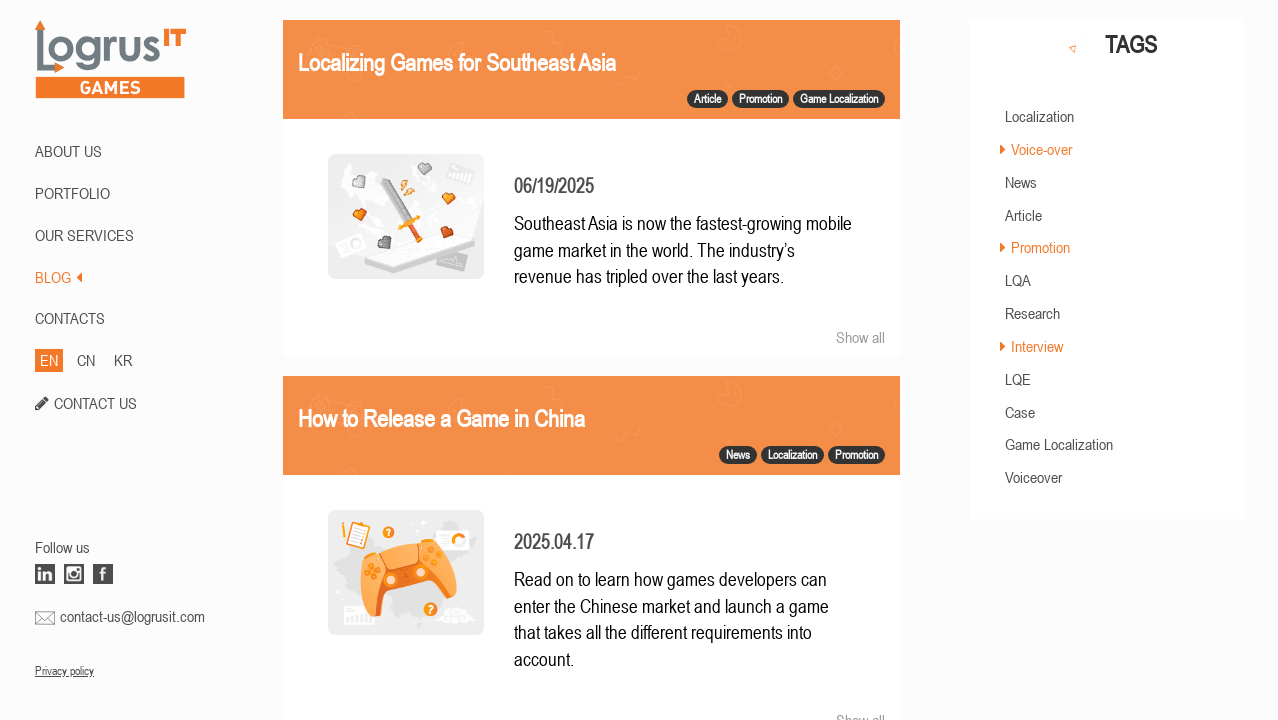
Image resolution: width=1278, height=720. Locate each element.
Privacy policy (64, 671)
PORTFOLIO (72, 193)
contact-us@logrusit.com (132, 616)
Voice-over (1041, 149)
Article (1023, 215)
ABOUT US (68, 151)
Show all (860, 337)
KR (123, 360)
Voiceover (1033, 477)
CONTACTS (70, 318)
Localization (1039, 116)
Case (1020, 412)
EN (49, 360)
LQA (1018, 280)
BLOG (58, 277)
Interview (1037, 346)
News (1021, 182)
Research (1032, 313)
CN (86, 360)
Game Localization (1059, 444)
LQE (1018, 379)
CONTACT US (95, 403)
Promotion (1040, 247)
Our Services (84, 235)
